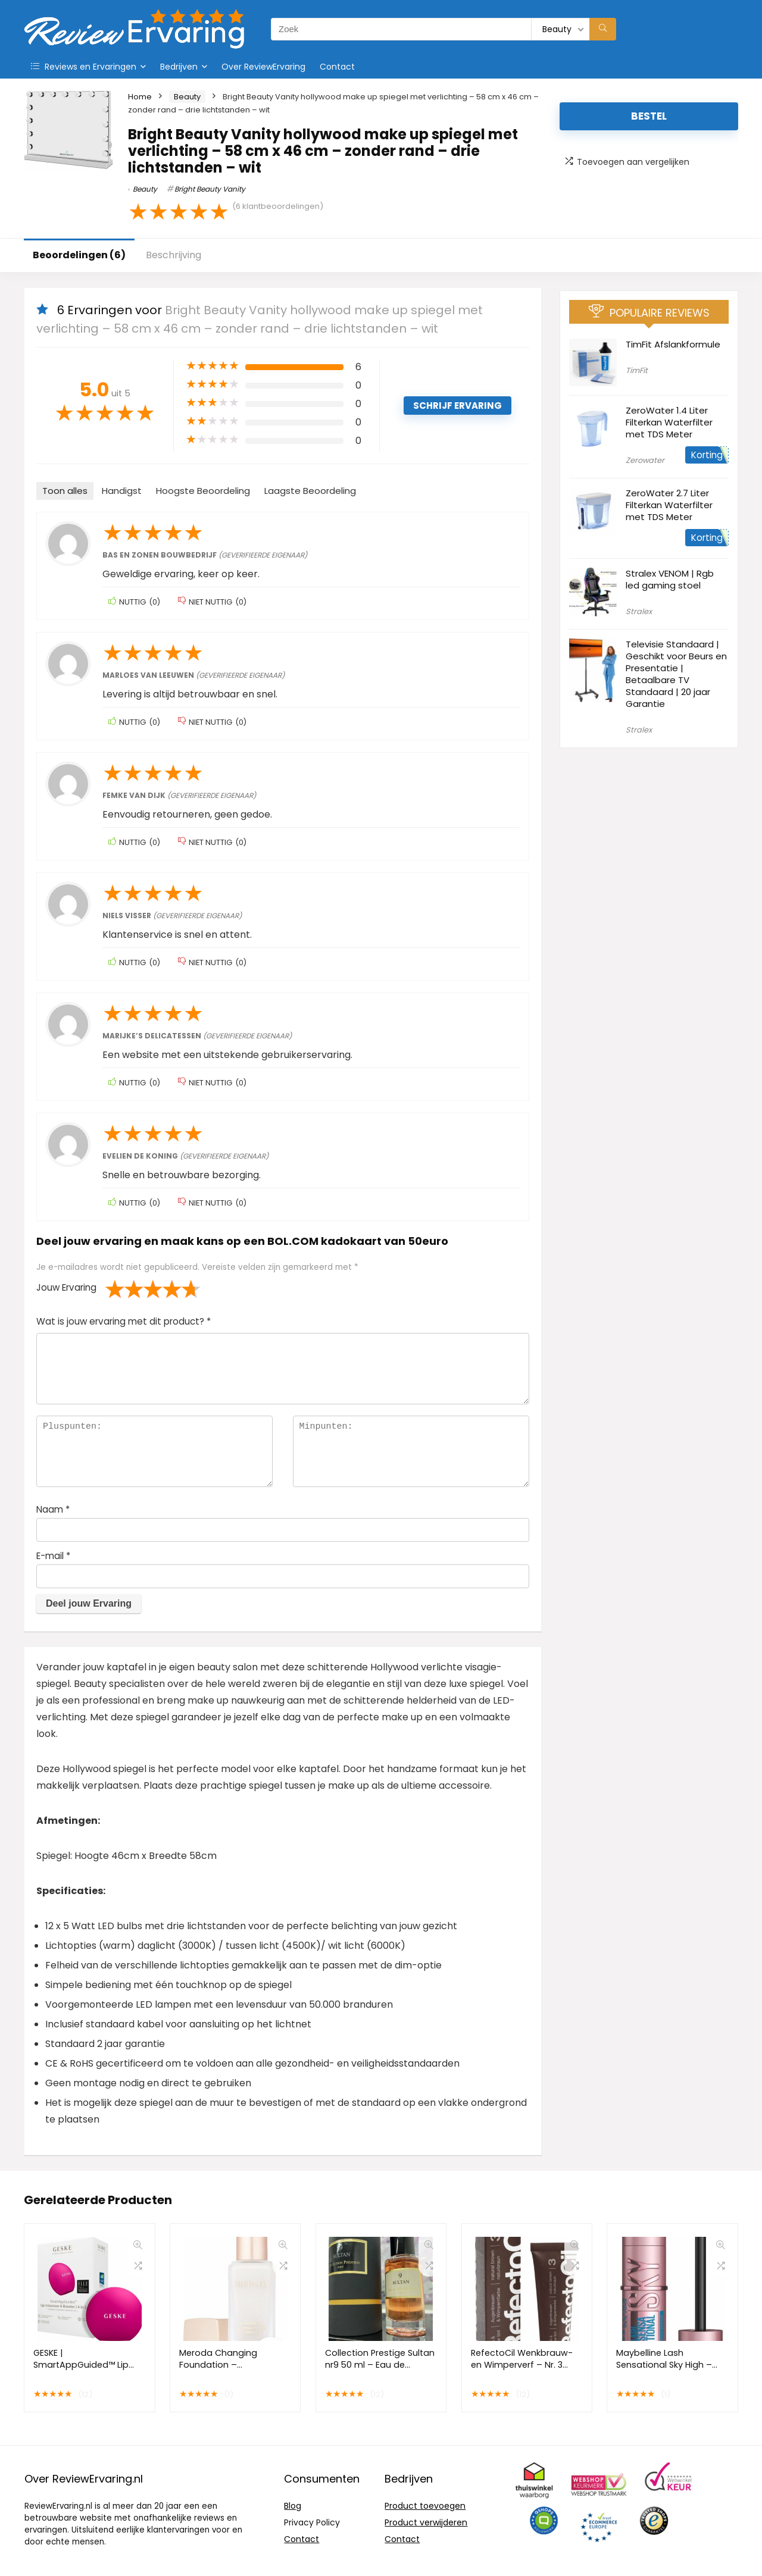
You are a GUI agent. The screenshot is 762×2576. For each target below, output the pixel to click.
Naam (53, 1509)
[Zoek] (602, 29)
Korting (707, 455)
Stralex (639, 611)
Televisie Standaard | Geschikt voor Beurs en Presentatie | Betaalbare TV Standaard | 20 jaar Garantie (676, 674)
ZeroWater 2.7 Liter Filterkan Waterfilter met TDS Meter (669, 505)
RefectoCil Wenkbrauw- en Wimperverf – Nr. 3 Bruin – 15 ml (522, 2365)
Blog (292, 2506)
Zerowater (645, 460)
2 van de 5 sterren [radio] (124, 1288)
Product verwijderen (426, 2522)
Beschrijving (173, 255)
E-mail (53, 1556)
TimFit (637, 370)
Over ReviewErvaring (263, 67)
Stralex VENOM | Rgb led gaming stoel (670, 579)
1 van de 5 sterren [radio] (114, 1288)
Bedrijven (179, 67)
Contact (337, 67)
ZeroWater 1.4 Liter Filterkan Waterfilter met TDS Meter (669, 422)
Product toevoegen (425, 2506)
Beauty (187, 96)
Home (140, 96)
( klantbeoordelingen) (277, 206)
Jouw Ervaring (66, 1287)
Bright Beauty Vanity (209, 189)
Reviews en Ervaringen (83, 67)
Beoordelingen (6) (79, 255)
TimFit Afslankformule (673, 344)
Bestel (649, 116)
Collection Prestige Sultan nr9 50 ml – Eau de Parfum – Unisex (380, 2365)
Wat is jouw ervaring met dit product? (123, 1321)
